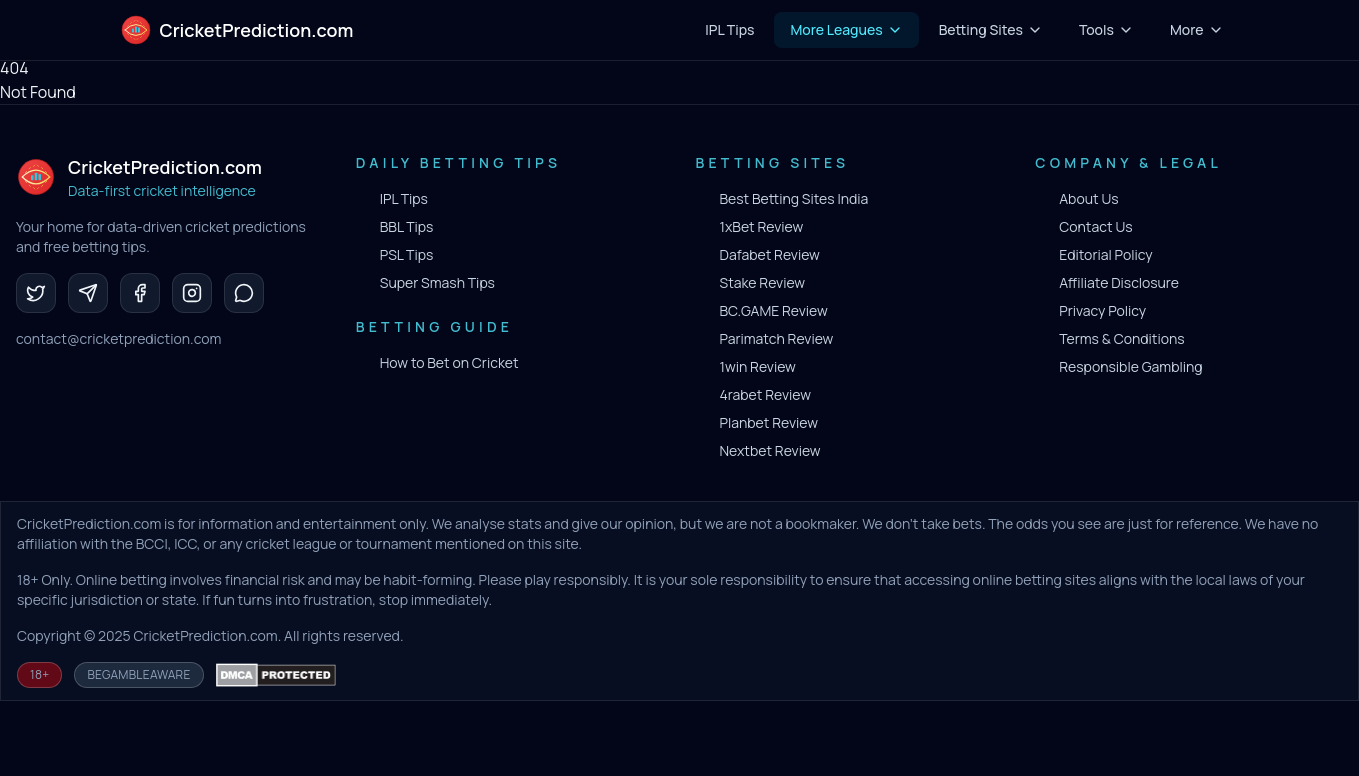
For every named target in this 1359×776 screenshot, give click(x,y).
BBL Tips (407, 226)
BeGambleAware (138, 674)
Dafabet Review (770, 254)
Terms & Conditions (1121, 338)
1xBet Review (762, 226)
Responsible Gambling (1130, 366)
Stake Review (763, 282)
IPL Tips (404, 198)
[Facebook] (140, 293)
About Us (1088, 198)
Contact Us (1095, 226)
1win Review (758, 366)
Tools (1106, 29)
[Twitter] (36, 293)
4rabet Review (765, 394)
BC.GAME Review (774, 310)
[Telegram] (88, 293)
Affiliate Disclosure (1119, 282)
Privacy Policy (1102, 310)
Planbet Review (769, 422)
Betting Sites (991, 29)
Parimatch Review (777, 338)
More (1197, 29)
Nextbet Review (770, 450)
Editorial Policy (1105, 254)
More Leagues (846, 29)
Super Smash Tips (437, 282)
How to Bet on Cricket (449, 362)
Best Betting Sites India (794, 198)
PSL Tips (407, 254)
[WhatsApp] (244, 293)
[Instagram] (192, 293)
